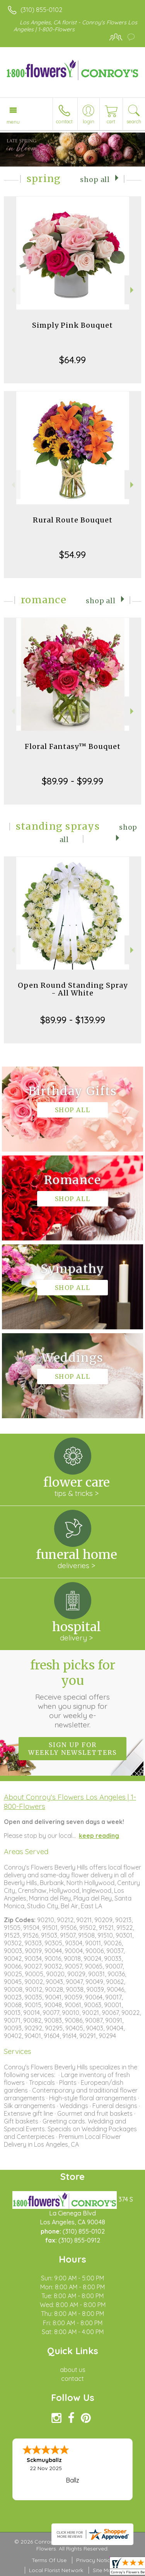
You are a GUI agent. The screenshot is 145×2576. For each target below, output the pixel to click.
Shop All (95, 179)
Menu (13, 122)
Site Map (104, 2570)
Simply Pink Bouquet (72, 325)
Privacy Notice (94, 2560)
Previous (12, 290)
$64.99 (72, 360)
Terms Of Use (49, 2560)
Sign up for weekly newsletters (72, 1748)
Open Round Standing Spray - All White (73, 989)
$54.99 (72, 554)
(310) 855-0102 (41, 10)
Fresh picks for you (72, 1693)
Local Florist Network (56, 2570)
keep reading (99, 1835)
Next (133, 290)
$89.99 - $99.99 (72, 781)
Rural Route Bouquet (73, 520)
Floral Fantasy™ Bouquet (73, 746)
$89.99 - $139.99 (72, 1020)
